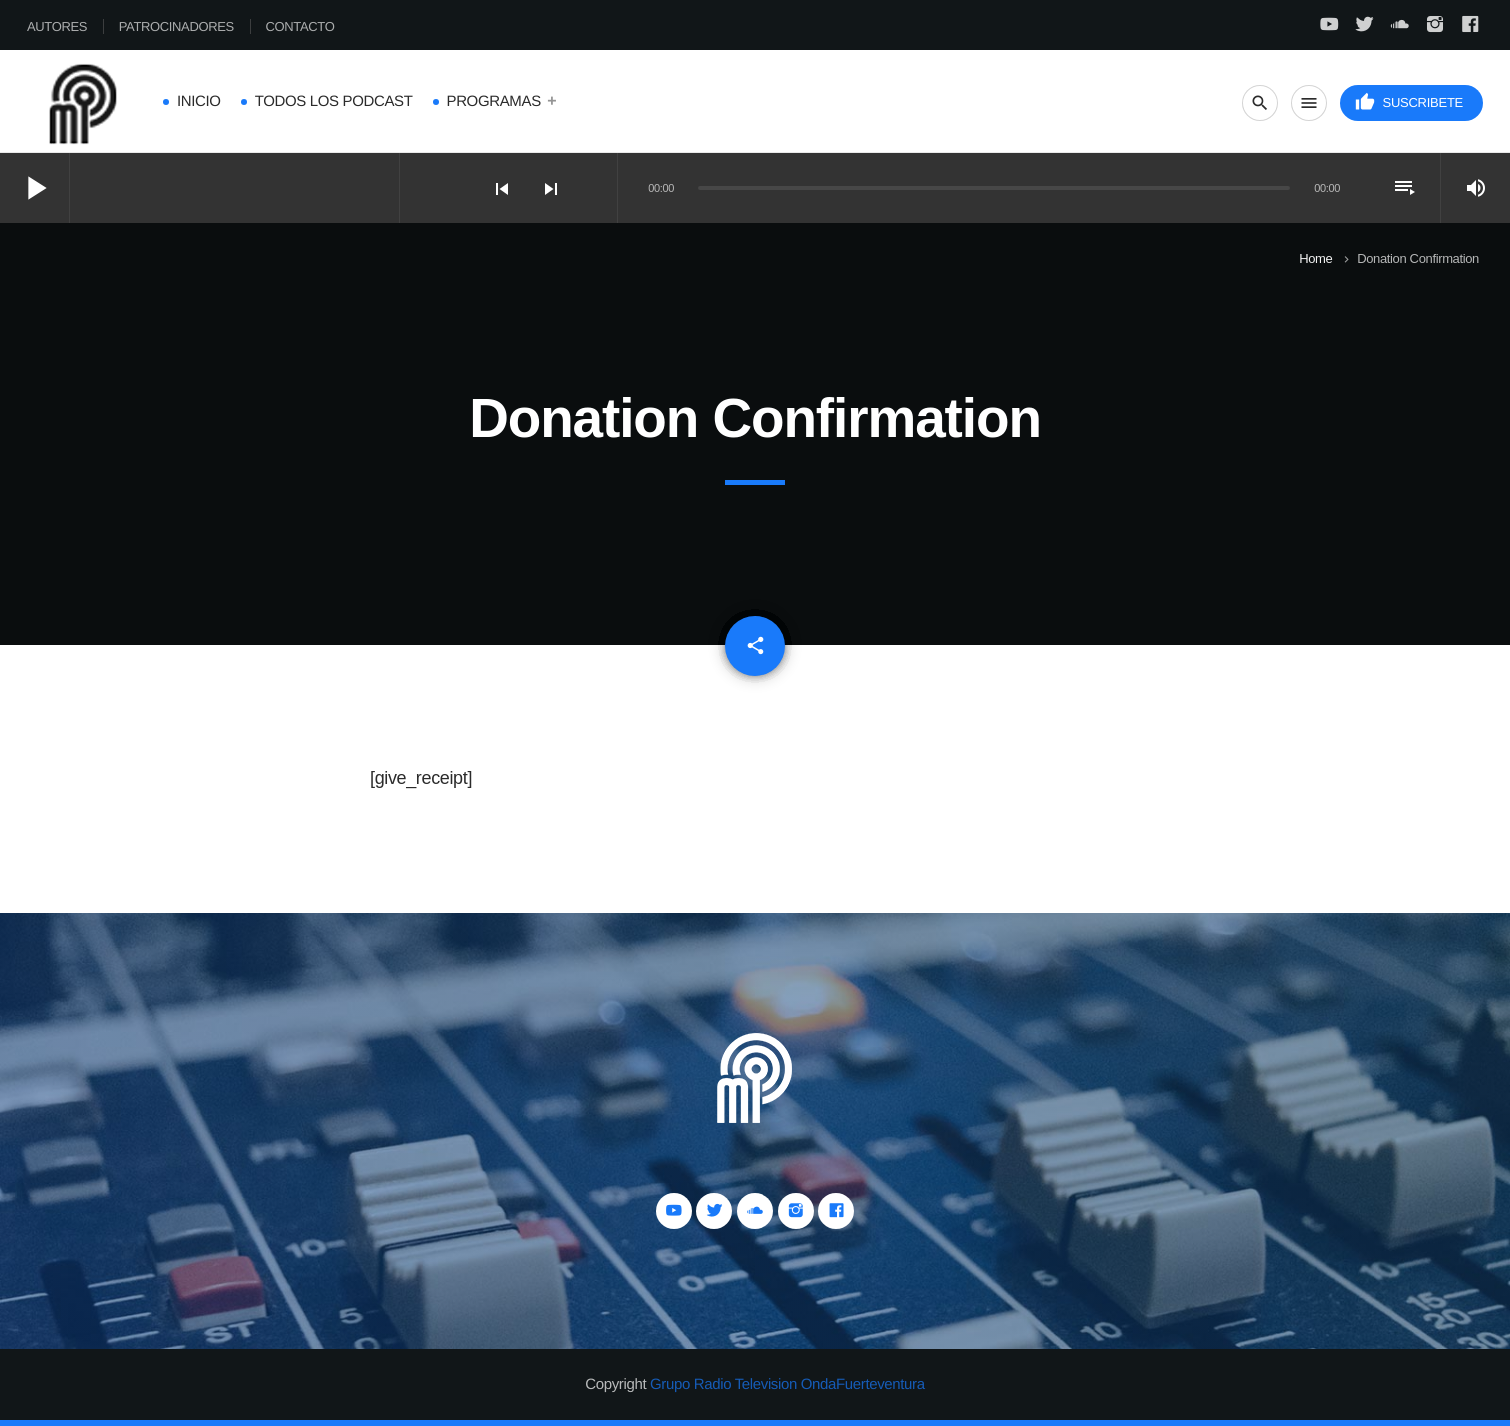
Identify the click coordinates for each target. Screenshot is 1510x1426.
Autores (57, 26)
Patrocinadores (176, 26)
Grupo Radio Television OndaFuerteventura (787, 1384)
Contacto (300, 26)
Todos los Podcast (334, 101)
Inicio (199, 101)
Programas (494, 101)
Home (1315, 258)
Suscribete (1409, 102)
